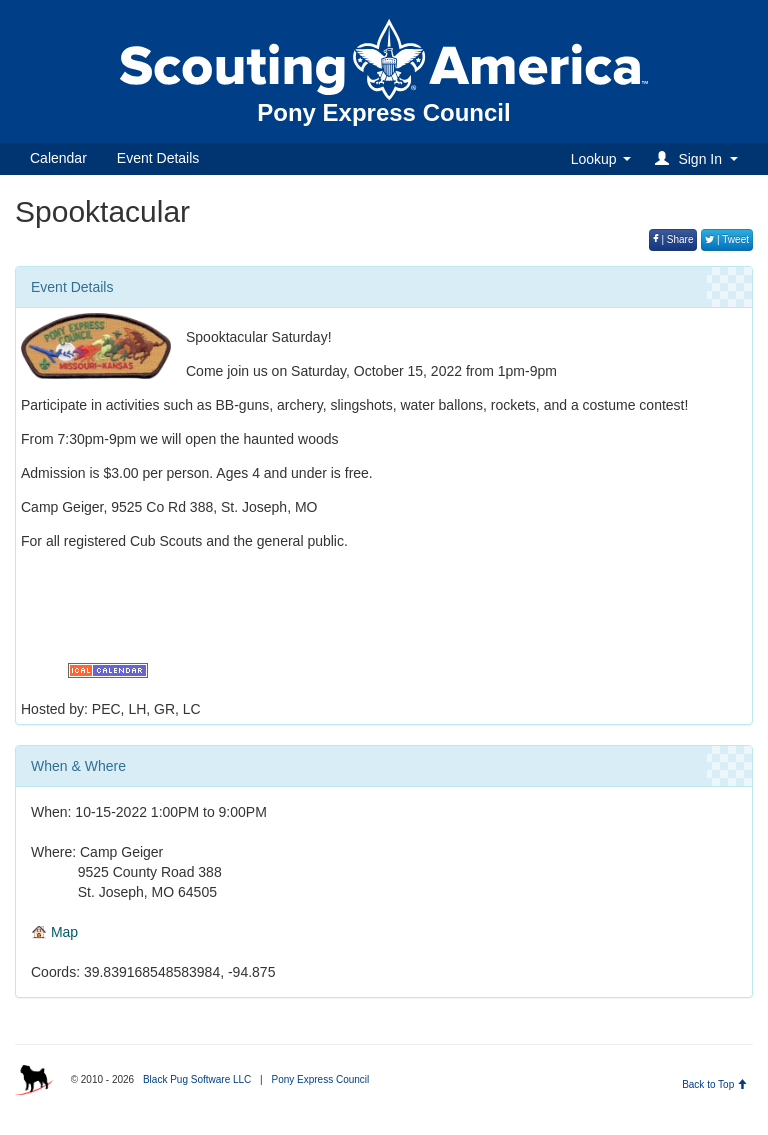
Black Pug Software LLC (197, 1079)
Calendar (58, 158)
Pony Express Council (320, 1079)
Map (54, 932)
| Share (673, 239)
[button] (699, 158)
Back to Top (714, 1084)
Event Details (158, 158)
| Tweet (727, 239)
